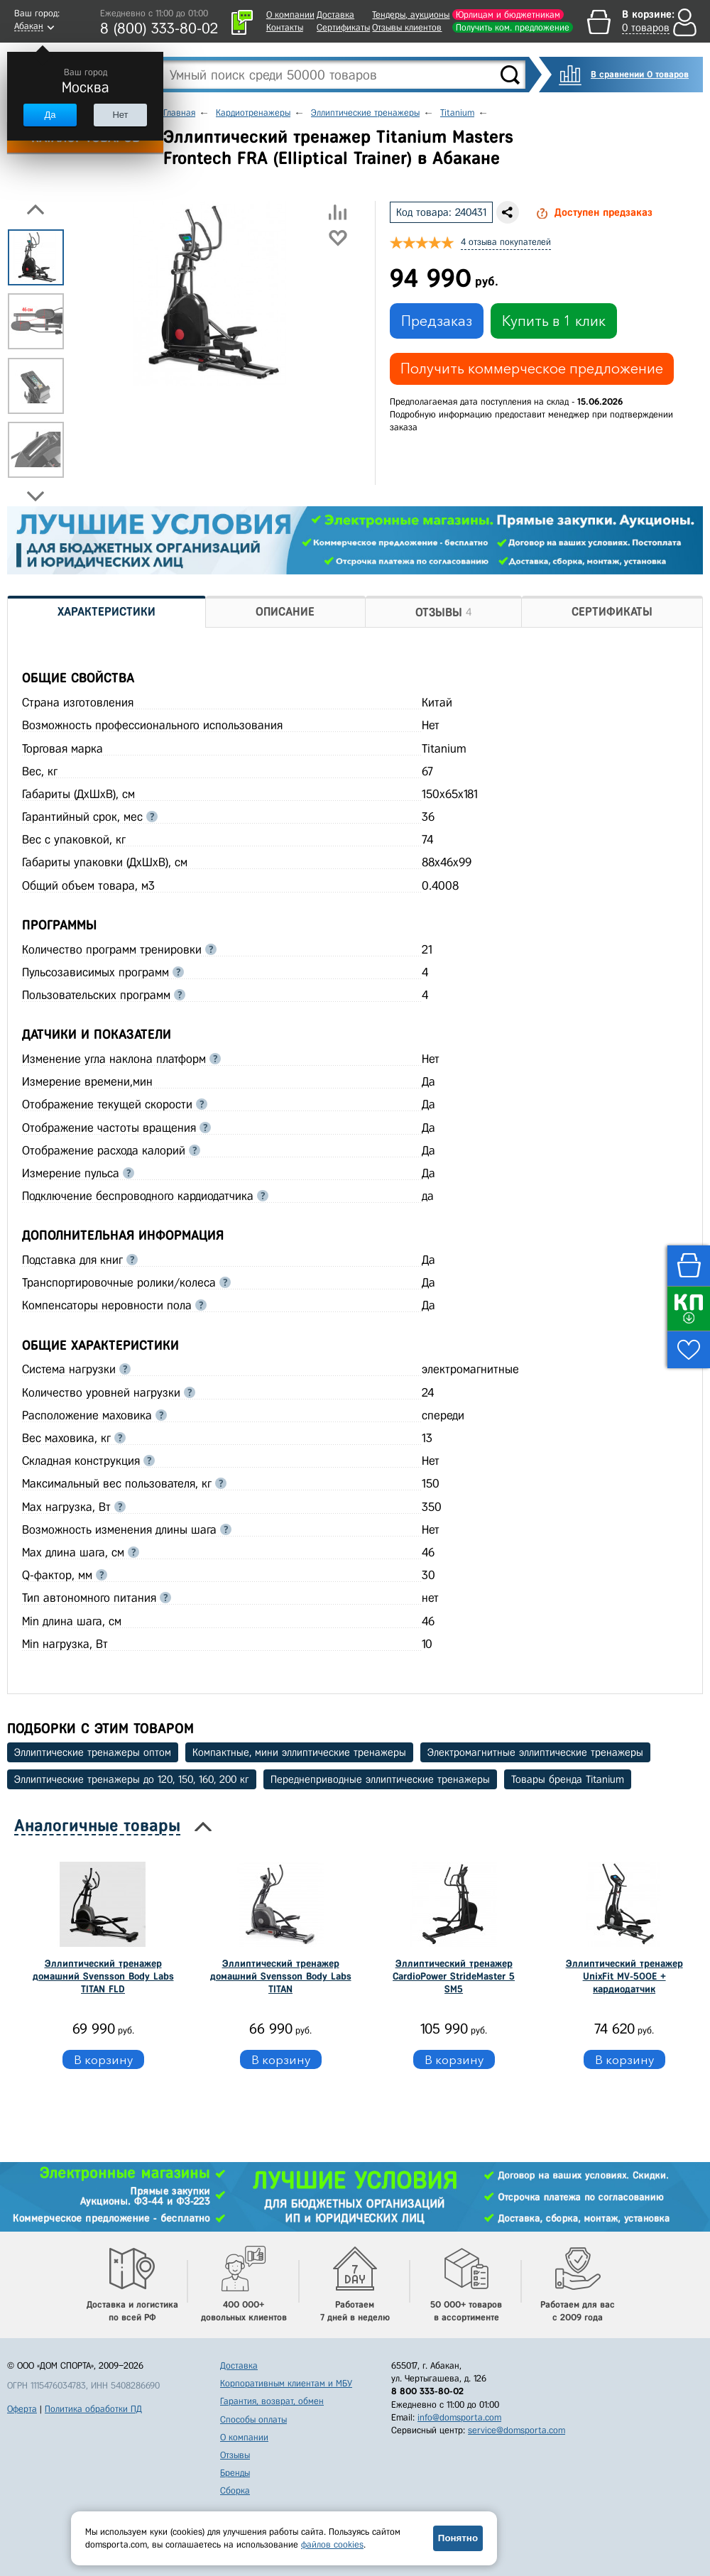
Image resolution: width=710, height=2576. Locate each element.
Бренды (235, 2472)
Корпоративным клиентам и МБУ (286, 2383)
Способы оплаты (253, 2419)
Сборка (235, 2490)
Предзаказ (436, 320)
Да (49, 114)
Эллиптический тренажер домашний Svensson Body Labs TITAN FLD (103, 1976)
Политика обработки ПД (93, 2408)
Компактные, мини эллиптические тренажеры (299, 1752)
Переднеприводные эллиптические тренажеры (380, 1779)
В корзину (103, 2059)
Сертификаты (343, 27)
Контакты (284, 27)
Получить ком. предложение (512, 27)
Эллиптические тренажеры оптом (92, 1752)
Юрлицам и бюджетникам (508, 14)
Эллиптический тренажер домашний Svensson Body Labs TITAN (280, 1976)
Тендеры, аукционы (410, 14)
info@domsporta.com (459, 2417)
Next (35, 496)
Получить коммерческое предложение (531, 368)
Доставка (335, 14)
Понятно (458, 2538)
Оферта (22, 2408)
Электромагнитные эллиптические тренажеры (535, 1752)
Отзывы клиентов (407, 27)
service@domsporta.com (516, 2430)
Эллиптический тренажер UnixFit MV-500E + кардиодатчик (624, 1976)
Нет (120, 114)
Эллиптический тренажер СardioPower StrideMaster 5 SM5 (454, 1976)
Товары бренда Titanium (567, 1779)
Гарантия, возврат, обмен (272, 2401)
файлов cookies (332, 2544)
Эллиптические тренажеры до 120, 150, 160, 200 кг (131, 1779)
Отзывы (235, 2455)
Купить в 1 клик (554, 320)
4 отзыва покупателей (506, 241)
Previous (35, 209)
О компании (290, 14)
